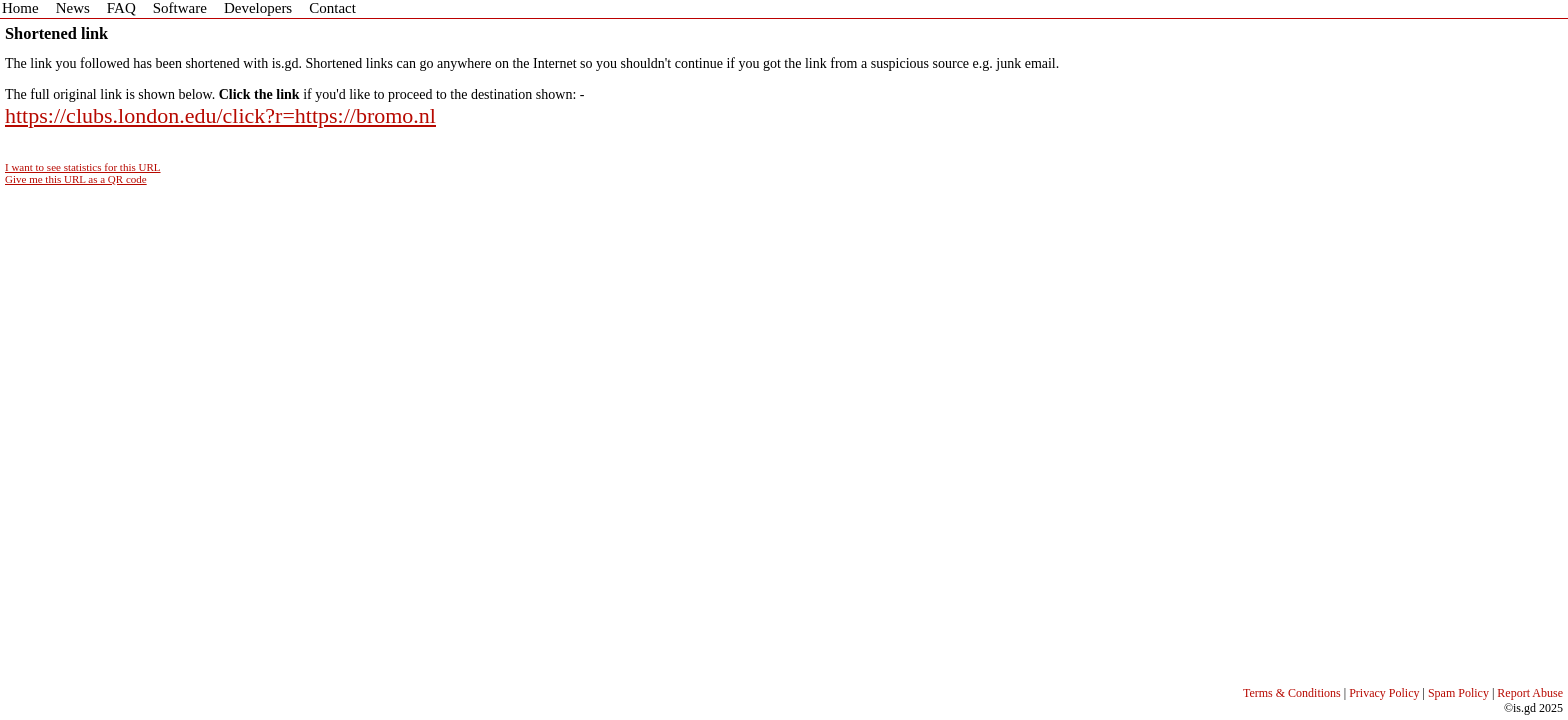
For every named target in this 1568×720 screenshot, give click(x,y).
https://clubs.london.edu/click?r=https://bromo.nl (220, 115)
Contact (332, 8)
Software (180, 8)
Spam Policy (1458, 693)
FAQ (121, 8)
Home (20, 8)
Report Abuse (1530, 693)
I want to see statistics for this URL (83, 167)
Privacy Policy (1384, 693)
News (73, 8)
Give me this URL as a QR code (76, 179)
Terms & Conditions (1292, 693)
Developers (258, 8)
